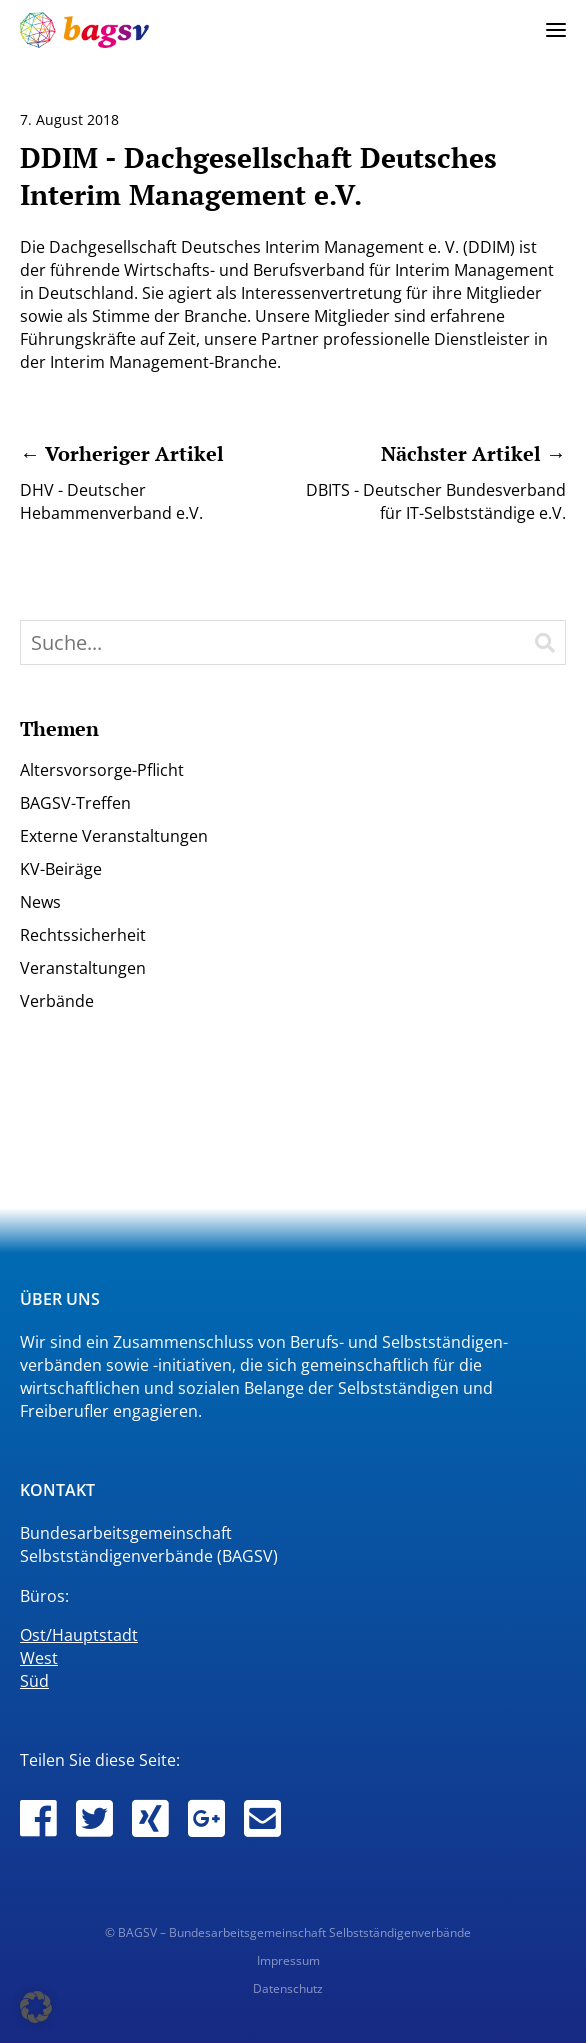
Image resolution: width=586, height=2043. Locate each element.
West (39, 1658)
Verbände (57, 1001)
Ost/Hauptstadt (79, 1635)
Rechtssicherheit (83, 935)
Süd (34, 1681)
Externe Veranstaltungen (114, 836)
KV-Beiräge (61, 869)
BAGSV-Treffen (75, 803)
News (40, 902)
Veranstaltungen (83, 968)
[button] (36, 2007)
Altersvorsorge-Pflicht (102, 770)
